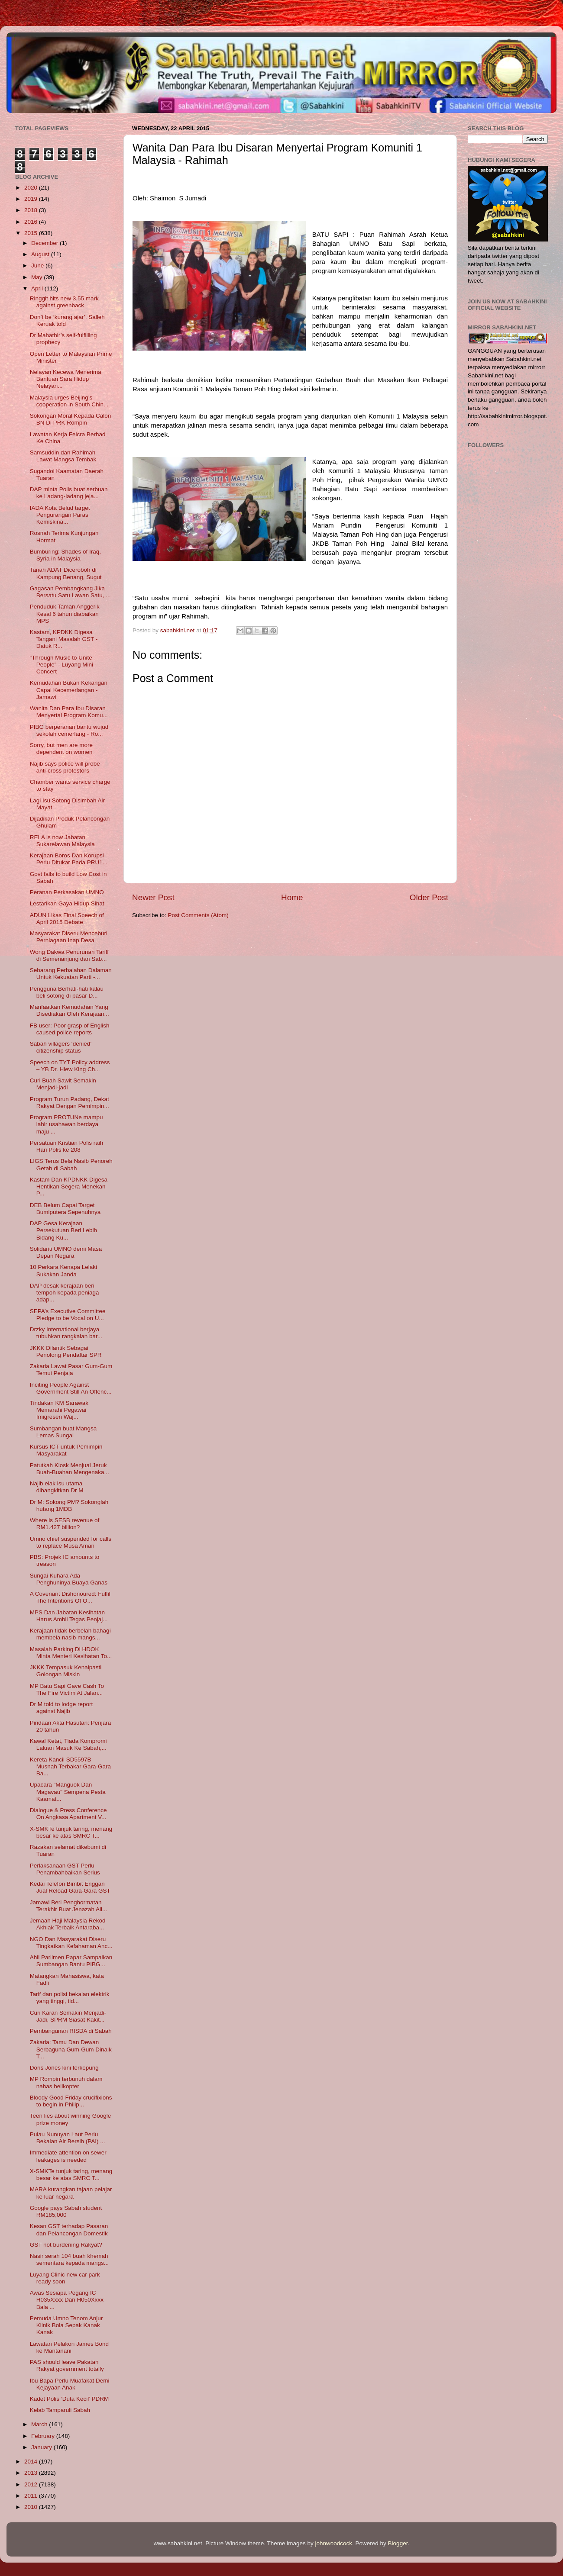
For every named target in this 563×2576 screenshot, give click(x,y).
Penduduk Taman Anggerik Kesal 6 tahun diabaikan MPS (65, 613)
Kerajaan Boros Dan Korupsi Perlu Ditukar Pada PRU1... (68, 859)
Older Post (429, 897)
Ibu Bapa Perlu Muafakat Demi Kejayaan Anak (70, 2384)
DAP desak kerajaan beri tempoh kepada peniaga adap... (64, 1292)
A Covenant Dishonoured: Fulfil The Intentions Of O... (70, 1597)
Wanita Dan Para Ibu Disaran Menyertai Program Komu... (69, 711)
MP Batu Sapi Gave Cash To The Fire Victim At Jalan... (67, 1689)
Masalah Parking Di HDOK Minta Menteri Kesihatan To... (71, 1652)
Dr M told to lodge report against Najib (61, 1707)
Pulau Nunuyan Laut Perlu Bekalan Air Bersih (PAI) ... (67, 2138)
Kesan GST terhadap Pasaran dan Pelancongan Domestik (69, 2229)
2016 (31, 222)
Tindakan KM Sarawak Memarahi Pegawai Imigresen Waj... (59, 1410)
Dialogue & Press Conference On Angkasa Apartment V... (68, 1813)
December (45, 243)
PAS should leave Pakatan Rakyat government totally (67, 2365)
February (43, 2436)
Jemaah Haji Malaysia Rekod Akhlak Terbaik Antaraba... (68, 1924)
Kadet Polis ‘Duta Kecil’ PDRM (69, 2399)
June (38, 265)
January (42, 2447)
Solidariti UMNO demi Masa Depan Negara (66, 1252)
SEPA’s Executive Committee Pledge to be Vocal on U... (68, 1314)
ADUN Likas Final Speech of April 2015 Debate (67, 918)
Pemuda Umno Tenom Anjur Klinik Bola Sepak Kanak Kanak (66, 2325)
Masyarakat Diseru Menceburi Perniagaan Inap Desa (68, 936)
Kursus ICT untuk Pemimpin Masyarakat (66, 1450)
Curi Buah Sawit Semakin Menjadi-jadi (63, 1084)
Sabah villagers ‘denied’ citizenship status (60, 1047)
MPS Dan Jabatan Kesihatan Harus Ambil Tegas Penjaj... (69, 1616)
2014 (31, 2461)
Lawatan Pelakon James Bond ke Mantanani (69, 2347)
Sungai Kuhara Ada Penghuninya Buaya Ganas (68, 1579)
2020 (31, 187)
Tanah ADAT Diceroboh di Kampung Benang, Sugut (66, 573)
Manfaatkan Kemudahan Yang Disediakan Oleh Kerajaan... (69, 1010)
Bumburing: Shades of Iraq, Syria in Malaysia (65, 555)
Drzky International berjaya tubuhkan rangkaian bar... (66, 1333)
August (41, 254)
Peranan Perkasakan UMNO (67, 892)
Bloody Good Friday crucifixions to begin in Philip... (71, 2101)
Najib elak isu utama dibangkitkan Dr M (57, 1487)
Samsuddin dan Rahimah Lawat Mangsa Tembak (63, 456)
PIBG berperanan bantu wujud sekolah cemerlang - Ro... (69, 730)
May (37, 277)
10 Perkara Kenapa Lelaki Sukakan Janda (63, 1270)
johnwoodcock (334, 2543)
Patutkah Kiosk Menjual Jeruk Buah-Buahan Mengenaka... (69, 1468)
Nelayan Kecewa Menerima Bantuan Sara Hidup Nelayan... (65, 379)
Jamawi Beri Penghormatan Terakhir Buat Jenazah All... (68, 1906)
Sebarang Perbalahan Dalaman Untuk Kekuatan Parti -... (71, 973)
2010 (31, 2507)
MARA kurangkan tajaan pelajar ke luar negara (71, 2192)
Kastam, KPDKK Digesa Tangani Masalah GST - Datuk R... (64, 639)
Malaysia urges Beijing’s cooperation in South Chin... (69, 401)
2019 (31, 199)
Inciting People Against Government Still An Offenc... (71, 1388)
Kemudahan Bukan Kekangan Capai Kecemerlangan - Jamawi (68, 689)
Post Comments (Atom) (198, 915)
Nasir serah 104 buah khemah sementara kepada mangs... (69, 2259)
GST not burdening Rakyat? (66, 2244)
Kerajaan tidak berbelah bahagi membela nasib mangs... (70, 1634)
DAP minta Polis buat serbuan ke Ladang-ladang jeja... (69, 492)
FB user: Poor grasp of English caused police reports (70, 1029)
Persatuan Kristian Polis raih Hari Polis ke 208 (67, 1146)
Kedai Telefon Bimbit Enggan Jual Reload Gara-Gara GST (70, 1887)
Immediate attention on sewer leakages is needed (68, 2156)
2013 (31, 2473)
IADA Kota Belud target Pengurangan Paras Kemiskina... (60, 515)
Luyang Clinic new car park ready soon (65, 2278)
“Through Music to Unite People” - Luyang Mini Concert (61, 664)
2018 (31, 210)
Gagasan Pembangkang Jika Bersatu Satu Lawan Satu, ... (70, 592)
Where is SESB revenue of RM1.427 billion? (65, 1523)
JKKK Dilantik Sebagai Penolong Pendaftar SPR (66, 1351)
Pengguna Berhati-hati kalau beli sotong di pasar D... (67, 992)
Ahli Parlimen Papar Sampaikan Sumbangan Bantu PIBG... (71, 1960)
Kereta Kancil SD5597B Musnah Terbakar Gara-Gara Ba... (70, 1766)
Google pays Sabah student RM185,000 (66, 2211)
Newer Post (153, 897)
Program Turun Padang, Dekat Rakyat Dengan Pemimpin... (69, 1102)
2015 (31, 233)
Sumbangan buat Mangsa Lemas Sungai (63, 1432)
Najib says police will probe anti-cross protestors (65, 767)
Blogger (398, 2543)
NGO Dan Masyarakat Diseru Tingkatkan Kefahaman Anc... (71, 1942)
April (38, 288)
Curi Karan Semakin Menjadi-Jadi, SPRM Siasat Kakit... (68, 2016)
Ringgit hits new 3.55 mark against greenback (64, 302)
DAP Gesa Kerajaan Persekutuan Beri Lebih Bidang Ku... (63, 1230)
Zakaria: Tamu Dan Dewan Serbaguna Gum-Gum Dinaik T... (71, 2049)
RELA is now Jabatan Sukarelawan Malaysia (62, 840)
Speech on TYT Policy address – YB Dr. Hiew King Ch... (70, 1065)
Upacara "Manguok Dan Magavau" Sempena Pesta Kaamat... (68, 1791)
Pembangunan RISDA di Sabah (71, 2031)
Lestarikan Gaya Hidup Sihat (67, 903)
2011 (31, 2495)
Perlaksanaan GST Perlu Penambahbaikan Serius (65, 1869)
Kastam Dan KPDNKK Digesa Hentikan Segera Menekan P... (68, 1186)
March (40, 2424)
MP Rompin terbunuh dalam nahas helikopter (66, 2082)
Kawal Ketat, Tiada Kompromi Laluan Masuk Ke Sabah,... (68, 1744)
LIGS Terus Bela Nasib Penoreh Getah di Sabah (71, 1164)
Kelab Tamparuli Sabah (60, 2410)
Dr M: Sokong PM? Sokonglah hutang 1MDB (69, 1505)
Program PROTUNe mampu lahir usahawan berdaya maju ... (66, 1124)
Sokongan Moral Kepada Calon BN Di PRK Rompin (70, 419)
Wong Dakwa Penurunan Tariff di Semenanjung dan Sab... (69, 955)
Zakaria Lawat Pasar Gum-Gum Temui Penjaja (71, 1369)
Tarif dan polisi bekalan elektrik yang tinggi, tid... (70, 1997)
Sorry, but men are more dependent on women (61, 748)
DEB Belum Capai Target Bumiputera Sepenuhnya (65, 1208)
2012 (31, 2484)
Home (292, 897)
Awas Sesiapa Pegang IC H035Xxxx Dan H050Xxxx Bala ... (67, 2299)
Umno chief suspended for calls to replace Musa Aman (70, 1542)
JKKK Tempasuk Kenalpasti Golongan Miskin (66, 1671)
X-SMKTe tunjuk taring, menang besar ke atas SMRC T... (71, 1832)
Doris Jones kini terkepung (64, 2067)
